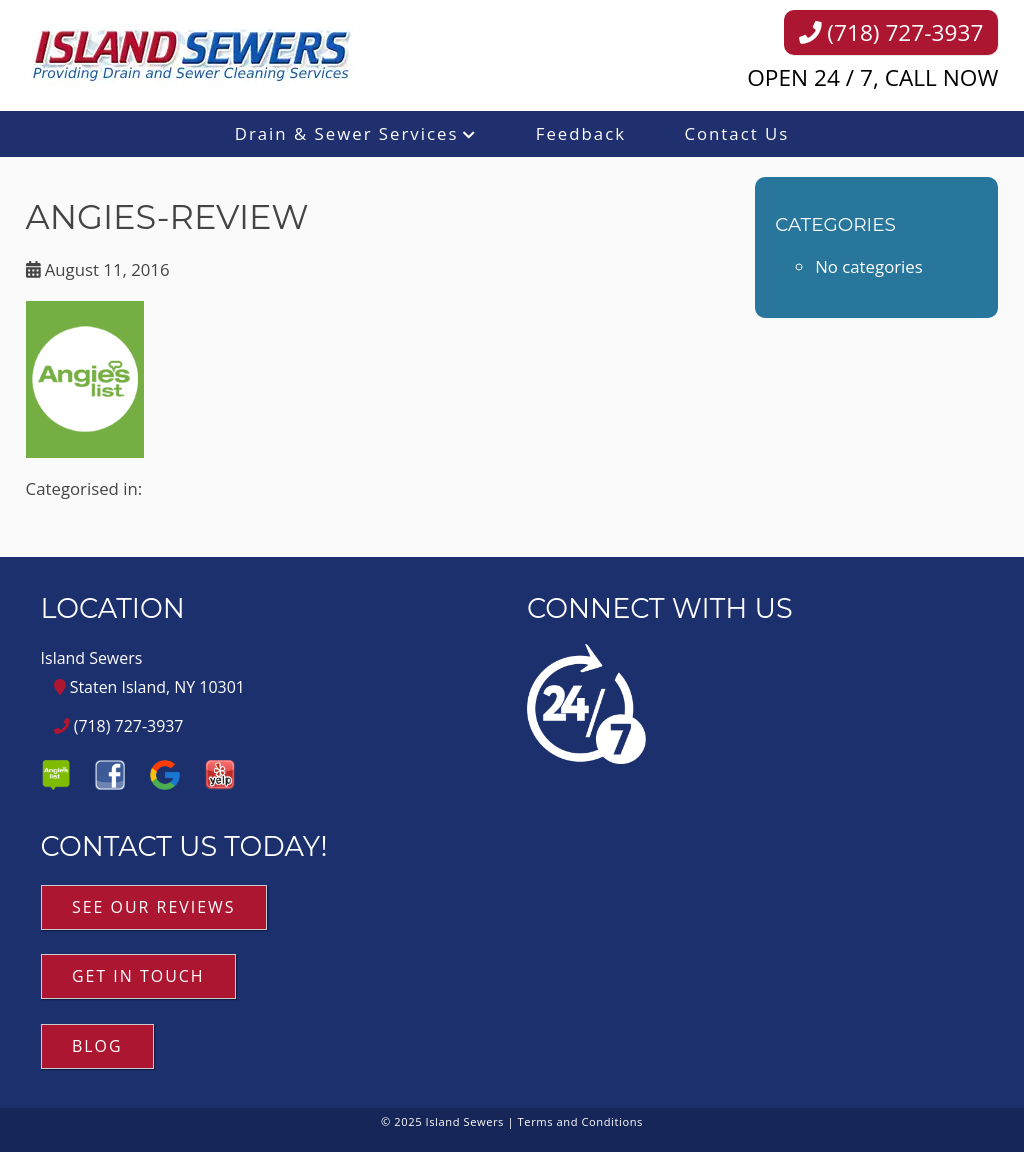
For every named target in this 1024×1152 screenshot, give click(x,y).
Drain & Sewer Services (347, 133)
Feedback (581, 133)
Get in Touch (138, 976)
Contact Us (736, 133)
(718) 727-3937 (891, 32)
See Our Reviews (154, 907)
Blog (97, 1046)
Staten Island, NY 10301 (149, 687)
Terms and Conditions (580, 1121)
